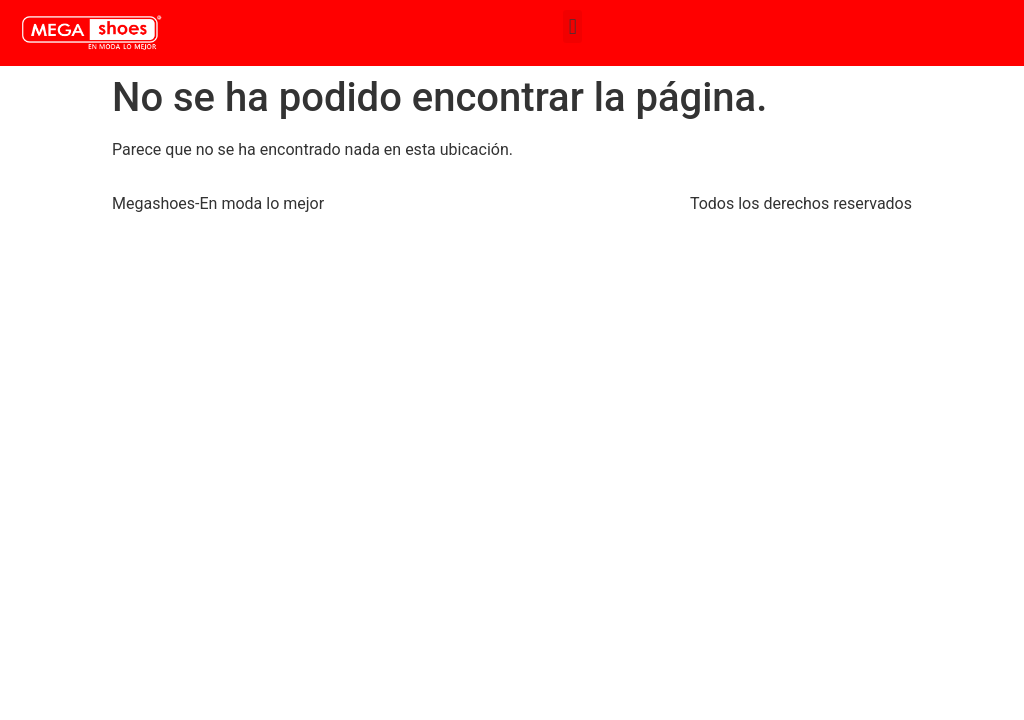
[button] (572, 26)
